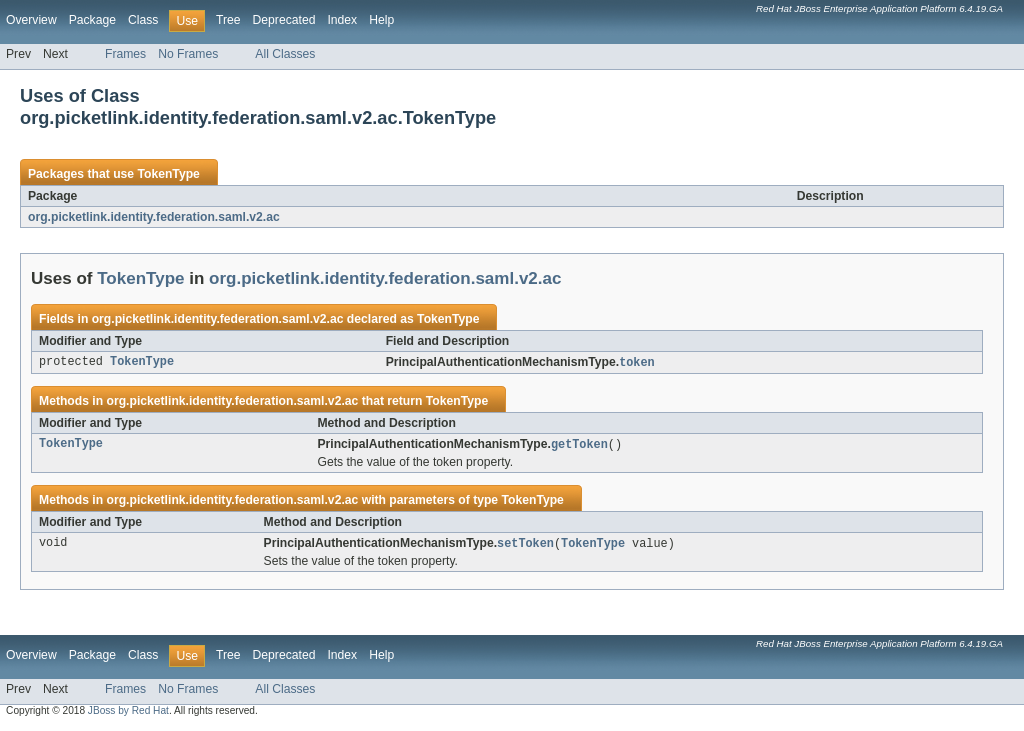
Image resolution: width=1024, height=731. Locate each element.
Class (143, 20)
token (637, 363)
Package (92, 20)
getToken (579, 446)
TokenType (168, 174)
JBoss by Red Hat (128, 713)
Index (342, 20)
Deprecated (284, 20)
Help (381, 20)
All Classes (285, 54)
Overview (31, 20)
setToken (525, 546)
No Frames (188, 54)
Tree (228, 20)
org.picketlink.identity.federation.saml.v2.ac (154, 217)
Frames (125, 54)
